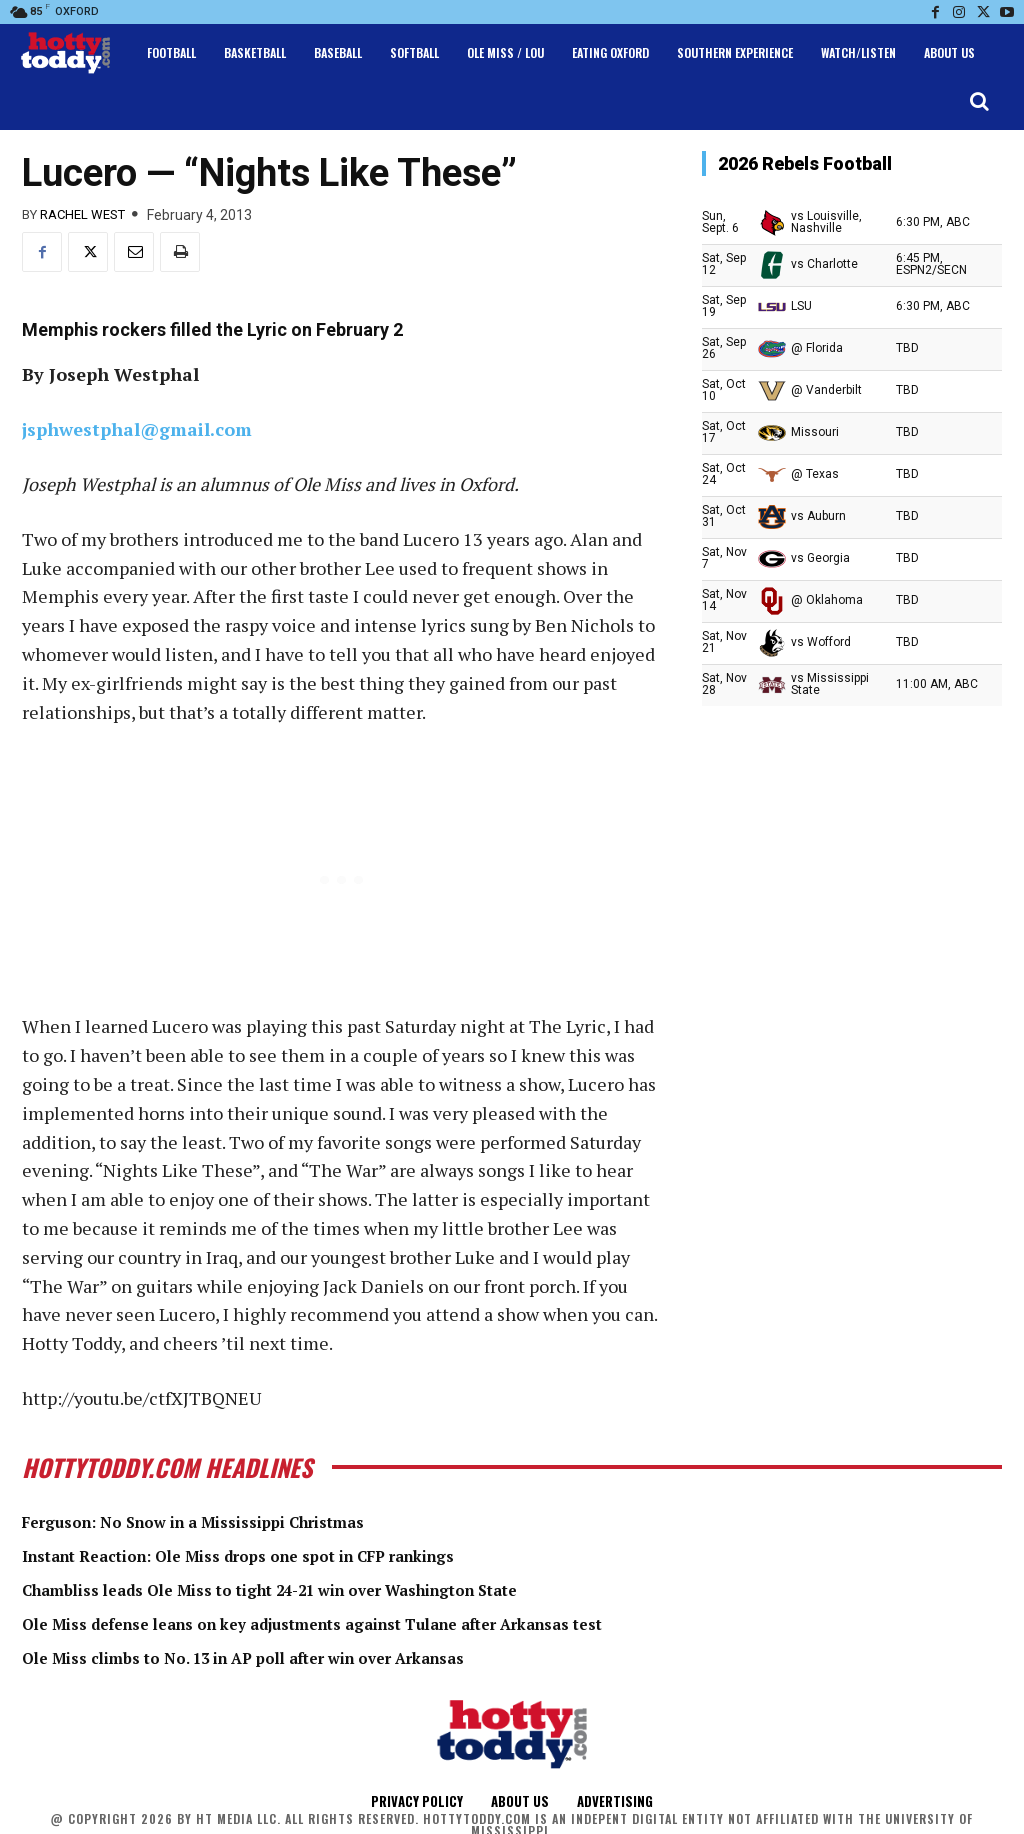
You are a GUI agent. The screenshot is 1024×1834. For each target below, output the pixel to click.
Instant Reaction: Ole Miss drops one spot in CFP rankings (284, 1554)
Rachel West (82, 214)
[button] (979, 101)
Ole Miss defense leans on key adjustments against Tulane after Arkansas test (372, 1622)
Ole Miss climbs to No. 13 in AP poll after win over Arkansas (288, 1655)
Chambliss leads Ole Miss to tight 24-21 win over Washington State (322, 1588)
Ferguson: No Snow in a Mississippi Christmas (228, 1521)
